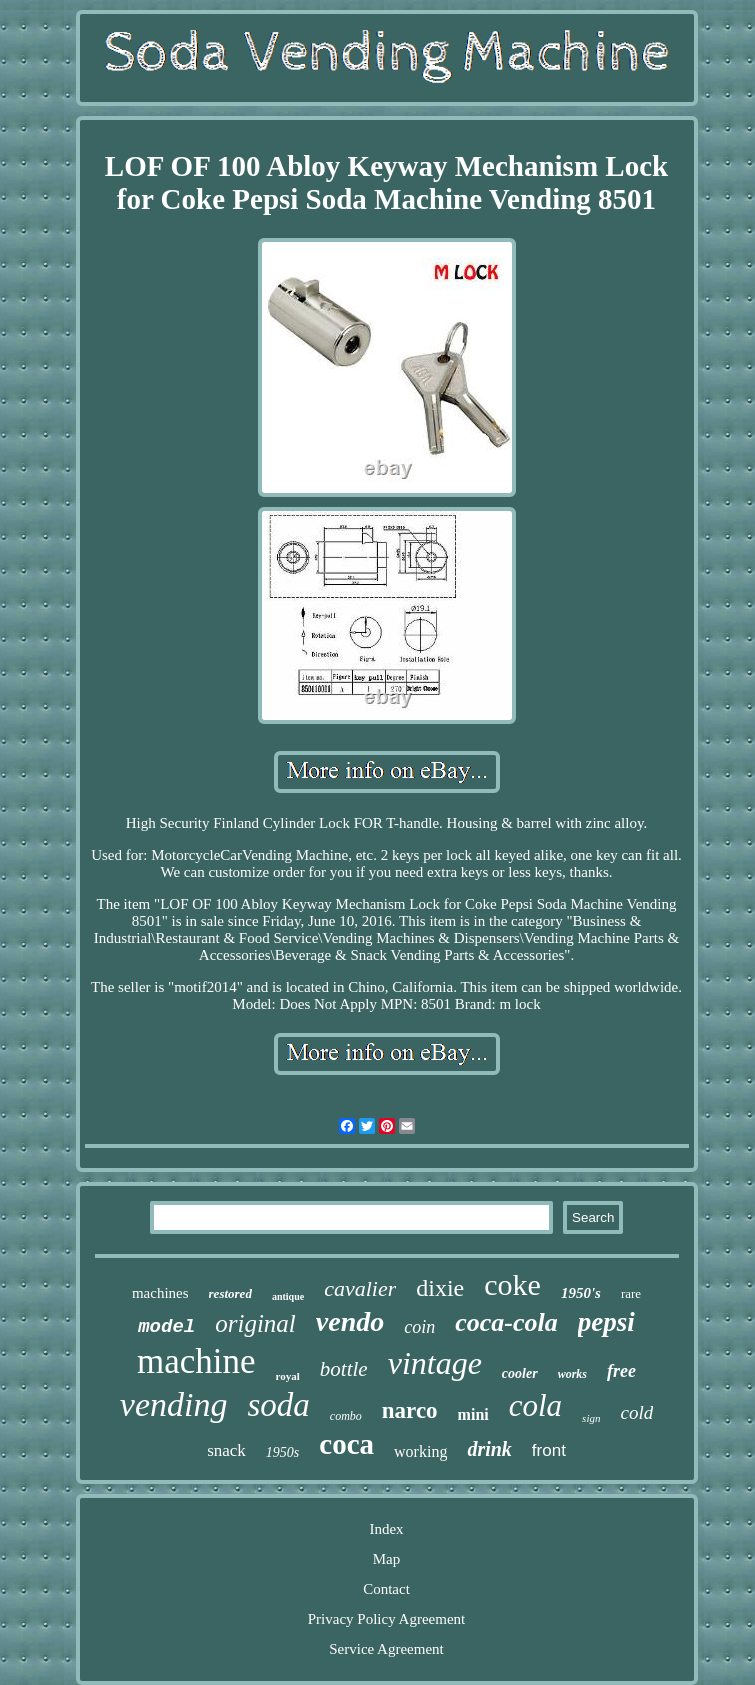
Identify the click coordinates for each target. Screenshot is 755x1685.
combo (346, 1416)
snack (226, 1450)
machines (160, 1293)
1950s (282, 1452)
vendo (350, 1321)
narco (410, 1410)
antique (288, 1296)
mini (473, 1414)
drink (489, 1449)
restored (230, 1293)
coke (512, 1284)
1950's (581, 1293)
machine (196, 1361)
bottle (344, 1369)
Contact (386, 1589)
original (255, 1323)
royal (288, 1376)
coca (346, 1444)
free (621, 1371)
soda (278, 1405)
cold (636, 1412)
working (420, 1451)
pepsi (606, 1322)
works (572, 1374)
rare (631, 1293)
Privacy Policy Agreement (386, 1619)
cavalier (360, 1288)
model (166, 1327)
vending (174, 1404)
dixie (440, 1288)
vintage (435, 1363)
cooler (520, 1373)
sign (591, 1418)
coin (419, 1327)
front (549, 1450)
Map (387, 1559)
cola (535, 1405)
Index (386, 1529)
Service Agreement (386, 1649)
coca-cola (506, 1322)
